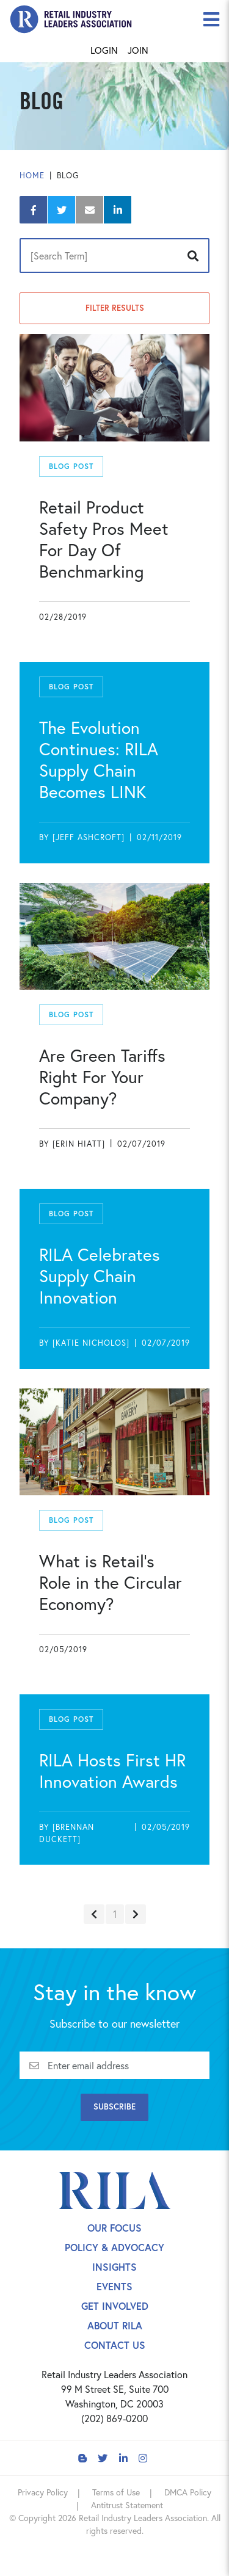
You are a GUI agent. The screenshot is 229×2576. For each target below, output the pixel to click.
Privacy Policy (43, 2492)
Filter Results (114, 308)
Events (114, 2286)
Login (104, 50)
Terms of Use (116, 2492)
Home (32, 175)
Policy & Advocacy (114, 2247)
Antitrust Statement (127, 2505)
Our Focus (114, 2227)
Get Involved (114, 2305)
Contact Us (114, 2344)
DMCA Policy (187, 2492)
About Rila (114, 2325)
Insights (114, 2266)
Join (138, 50)
